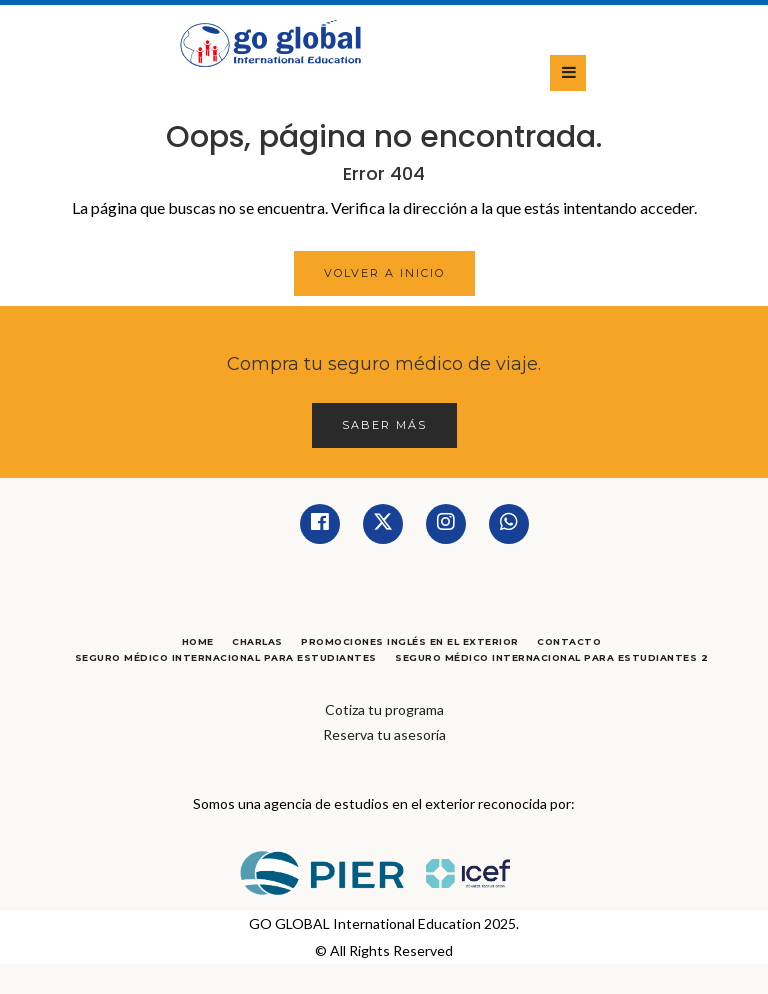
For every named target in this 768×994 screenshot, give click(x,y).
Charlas (257, 641)
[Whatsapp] (509, 524)
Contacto (569, 641)
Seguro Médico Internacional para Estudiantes (226, 657)
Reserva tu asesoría (384, 734)
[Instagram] (446, 524)
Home (198, 641)
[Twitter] (383, 524)
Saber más (384, 425)
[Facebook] (320, 524)
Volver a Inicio (384, 273)
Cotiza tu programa (384, 709)
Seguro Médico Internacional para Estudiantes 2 (551, 657)
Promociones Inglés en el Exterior (410, 641)
